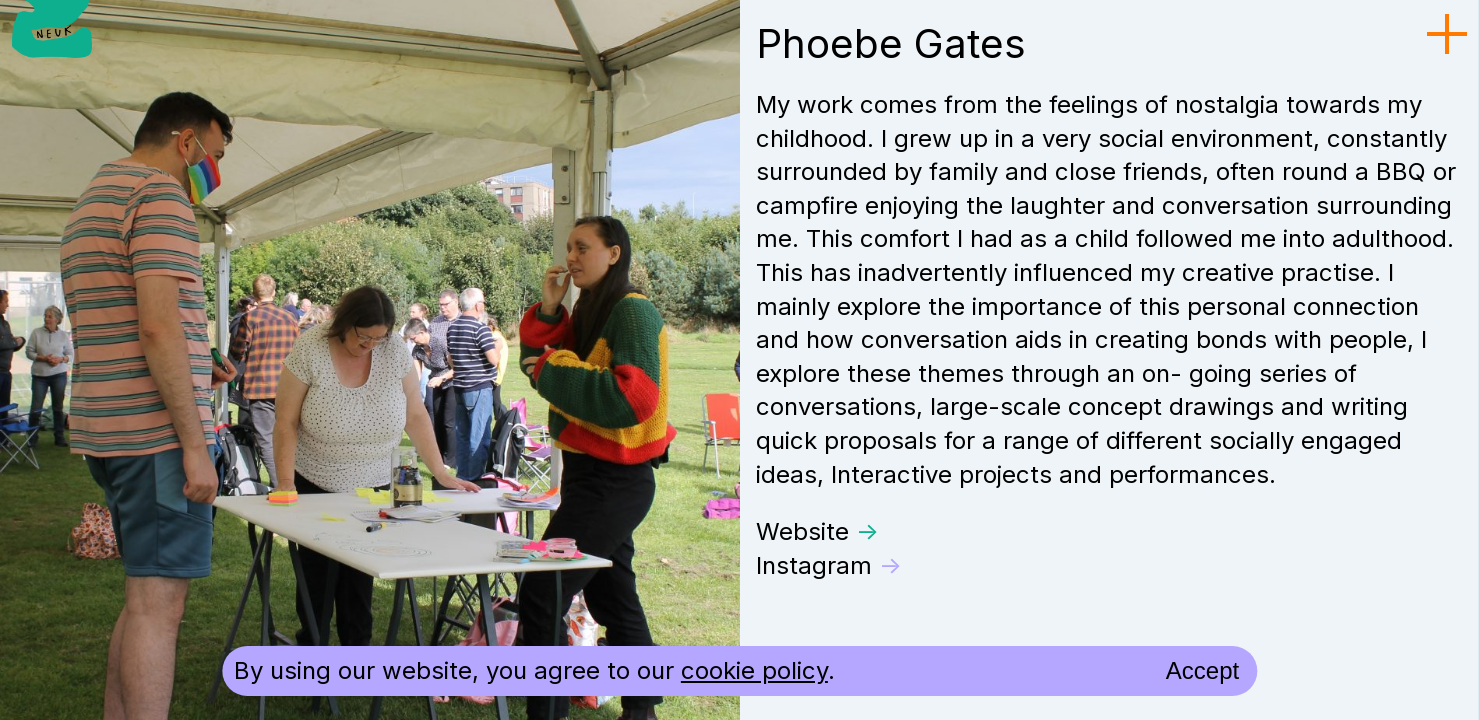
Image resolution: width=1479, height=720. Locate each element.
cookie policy (754, 670)
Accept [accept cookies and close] (1202, 670)
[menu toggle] (1447, 35)
